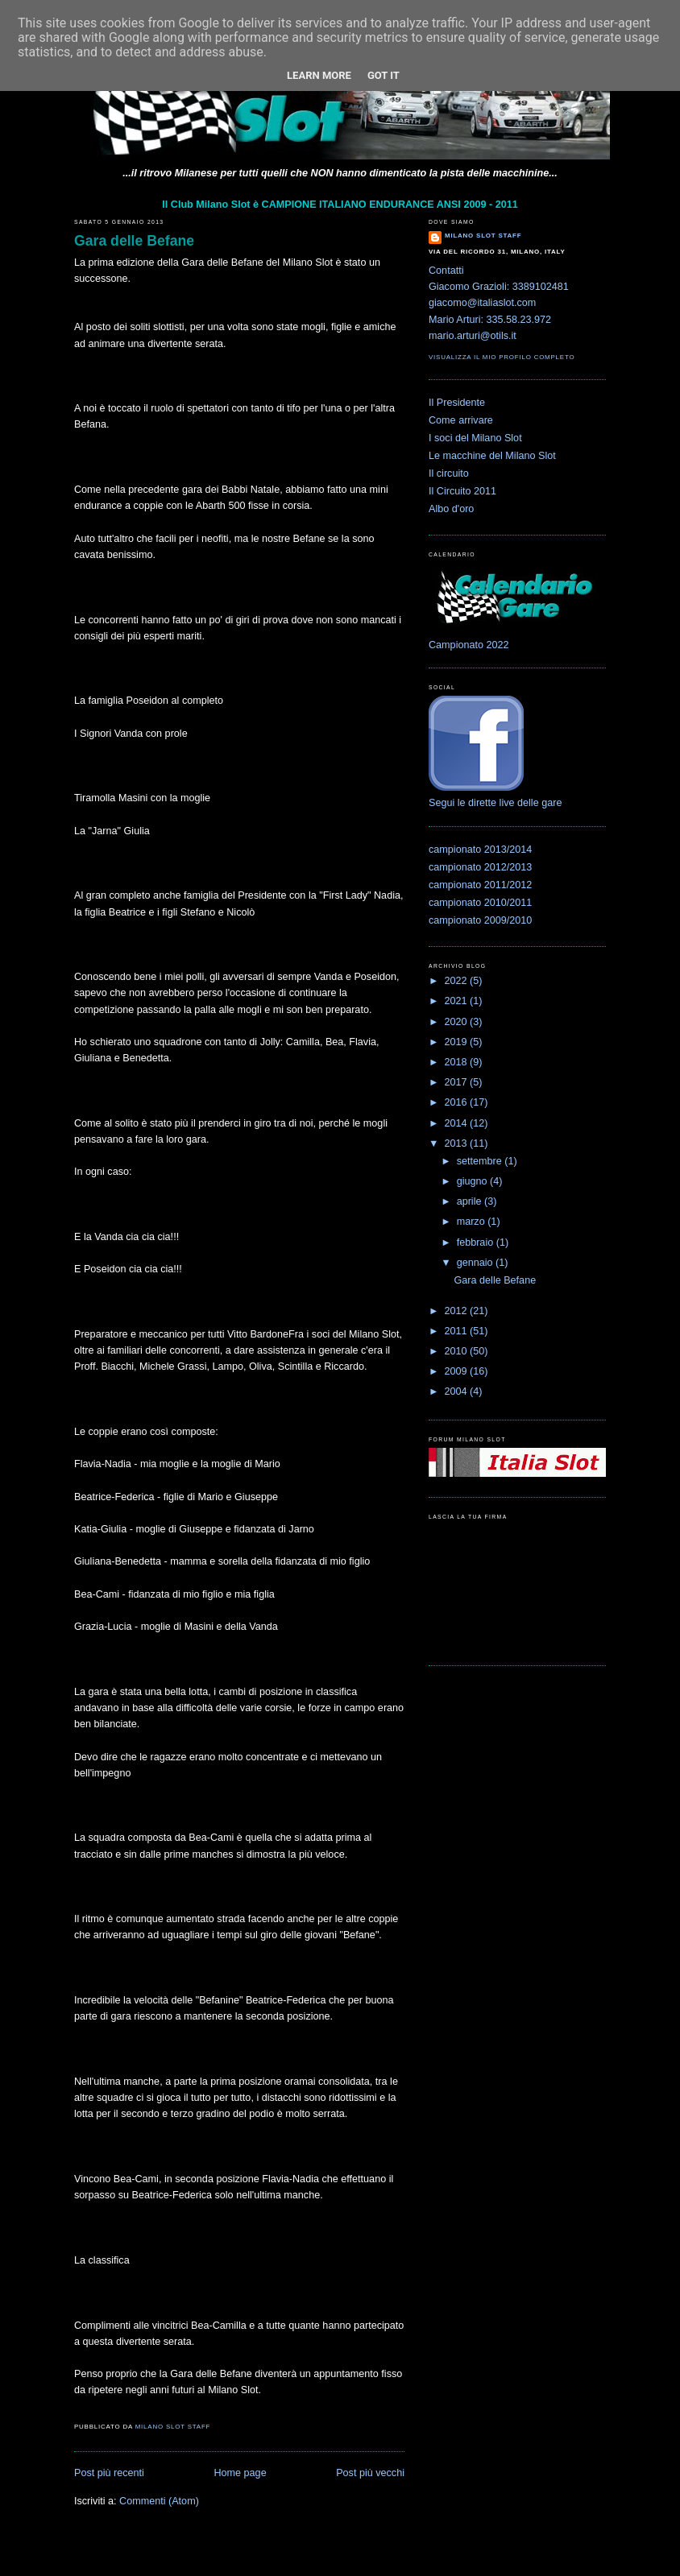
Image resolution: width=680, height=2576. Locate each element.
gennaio (476, 1262)
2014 (458, 1123)
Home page (240, 2473)
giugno (473, 1181)
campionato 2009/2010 (480, 920)
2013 (458, 1143)
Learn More (319, 75)
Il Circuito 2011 (462, 491)
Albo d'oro (451, 509)
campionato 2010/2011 (480, 902)
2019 (458, 1042)
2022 (458, 980)
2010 (458, 1351)
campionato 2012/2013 (480, 867)
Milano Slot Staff (483, 235)
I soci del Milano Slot (475, 438)
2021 (458, 1001)
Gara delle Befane (134, 241)
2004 (458, 1391)
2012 (458, 1311)
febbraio (476, 1242)
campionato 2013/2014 (480, 849)
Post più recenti (109, 2473)
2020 (458, 1022)
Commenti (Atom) (159, 2501)
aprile (470, 1201)
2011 (458, 1331)
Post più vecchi (370, 2473)
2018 (458, 1062)
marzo (472, 1221)
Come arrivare (461, 420)
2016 (458, 1102)
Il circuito (449, 473)
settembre (481, 1161)
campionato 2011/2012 (480, 885)
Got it (383, 75)
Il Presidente (457, 402)
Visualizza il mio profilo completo (501, 357)
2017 (458, 1082)
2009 (458, 1371)
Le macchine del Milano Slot (492, 455)
